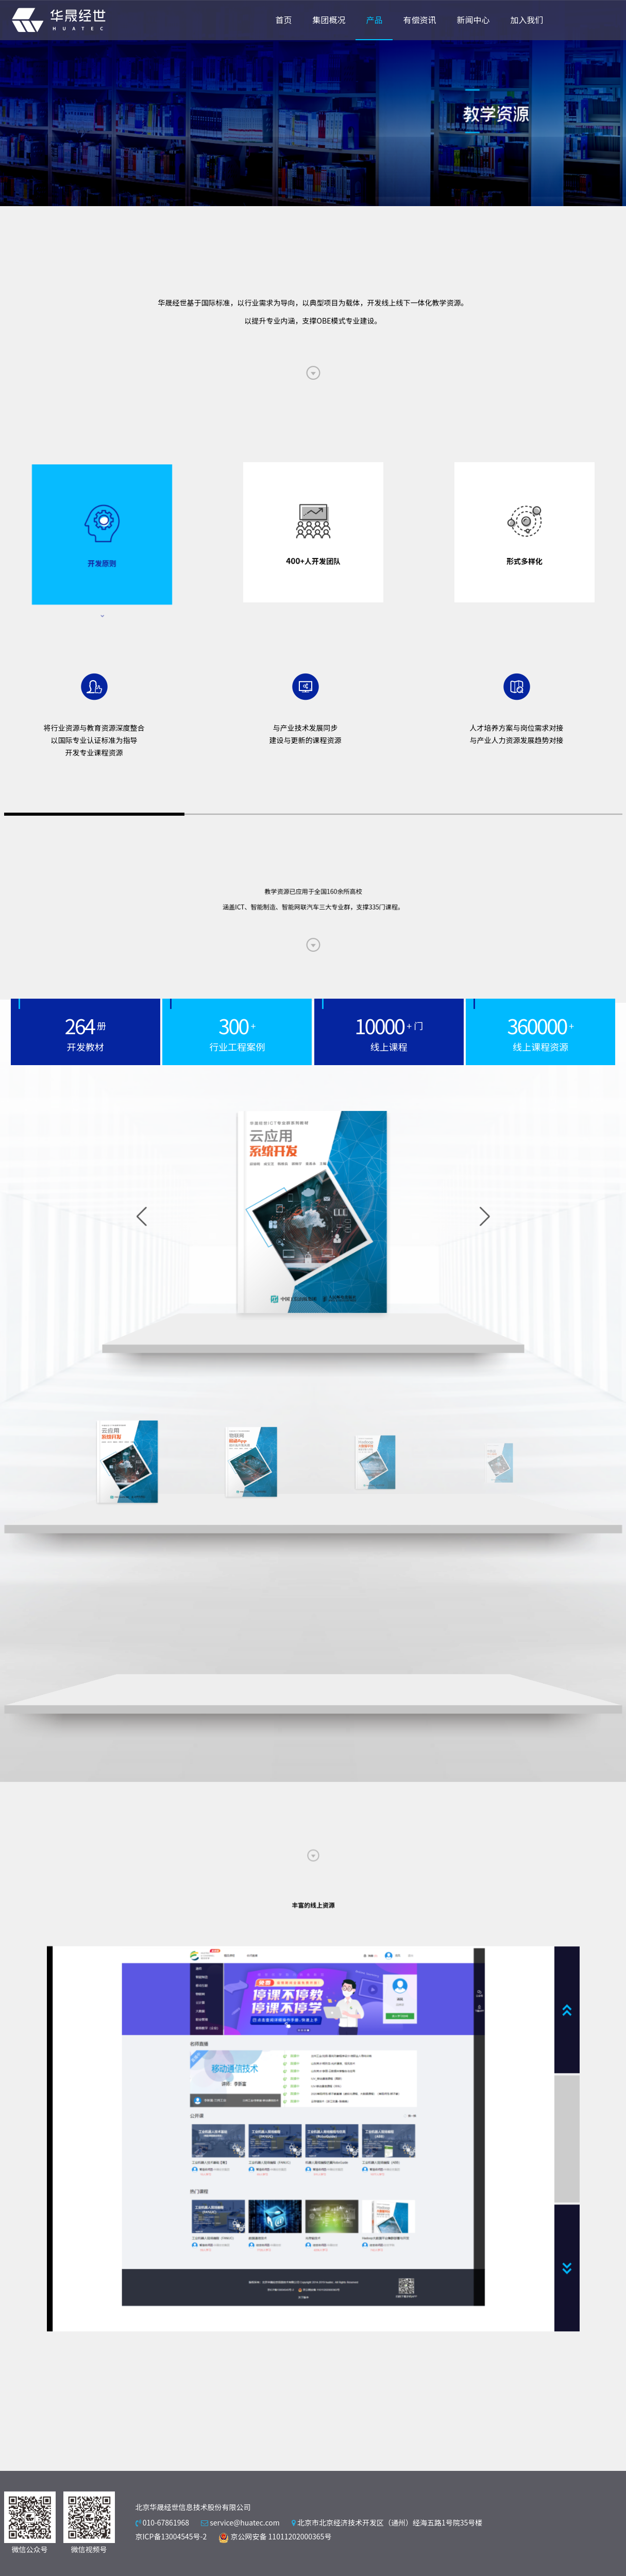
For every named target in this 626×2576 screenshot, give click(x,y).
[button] (382, 1217)
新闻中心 (472, 19)
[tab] (102, 542)
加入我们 (526, 19)
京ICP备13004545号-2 (171, 2536)
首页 (283, 19)
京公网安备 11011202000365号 (274, 2536)
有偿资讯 (419, 19)
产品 (374, 19)
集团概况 (328, 19)
